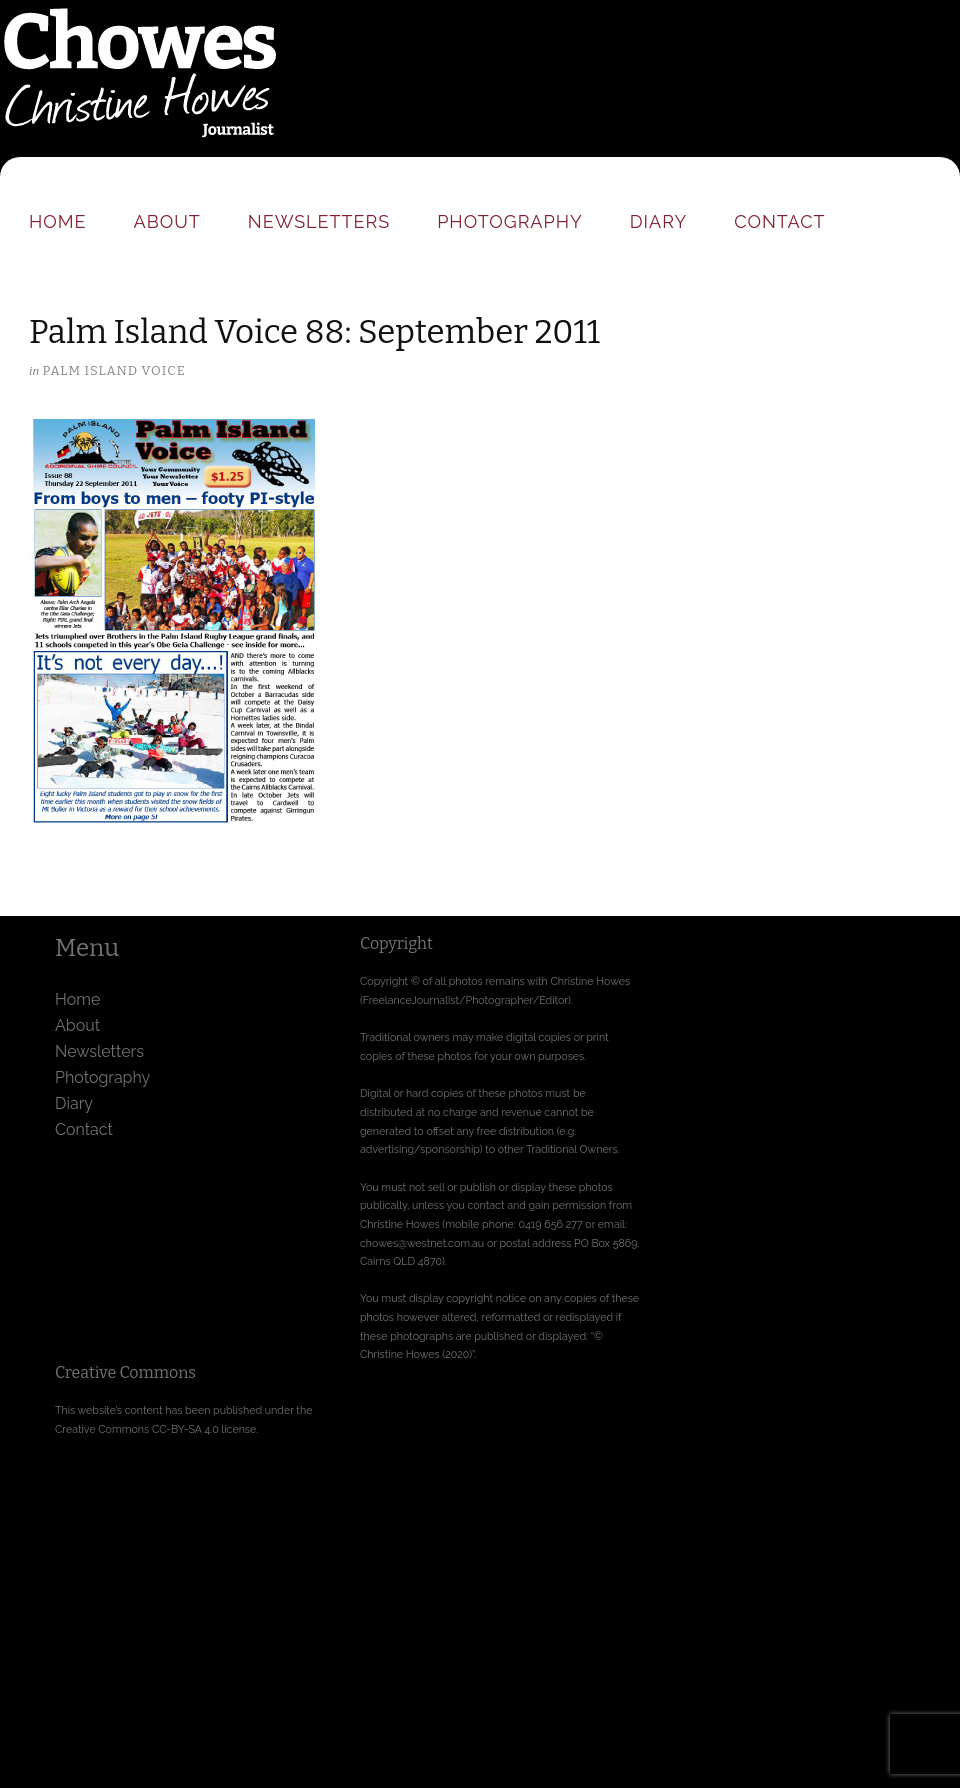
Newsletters (319, 221)
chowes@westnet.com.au (422, 1243)
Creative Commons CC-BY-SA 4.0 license (155, 1429)
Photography (510, 221)
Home (58, 221)
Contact (779, 221)
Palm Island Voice (113, 370)
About (167, 221)
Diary (658, 221)
